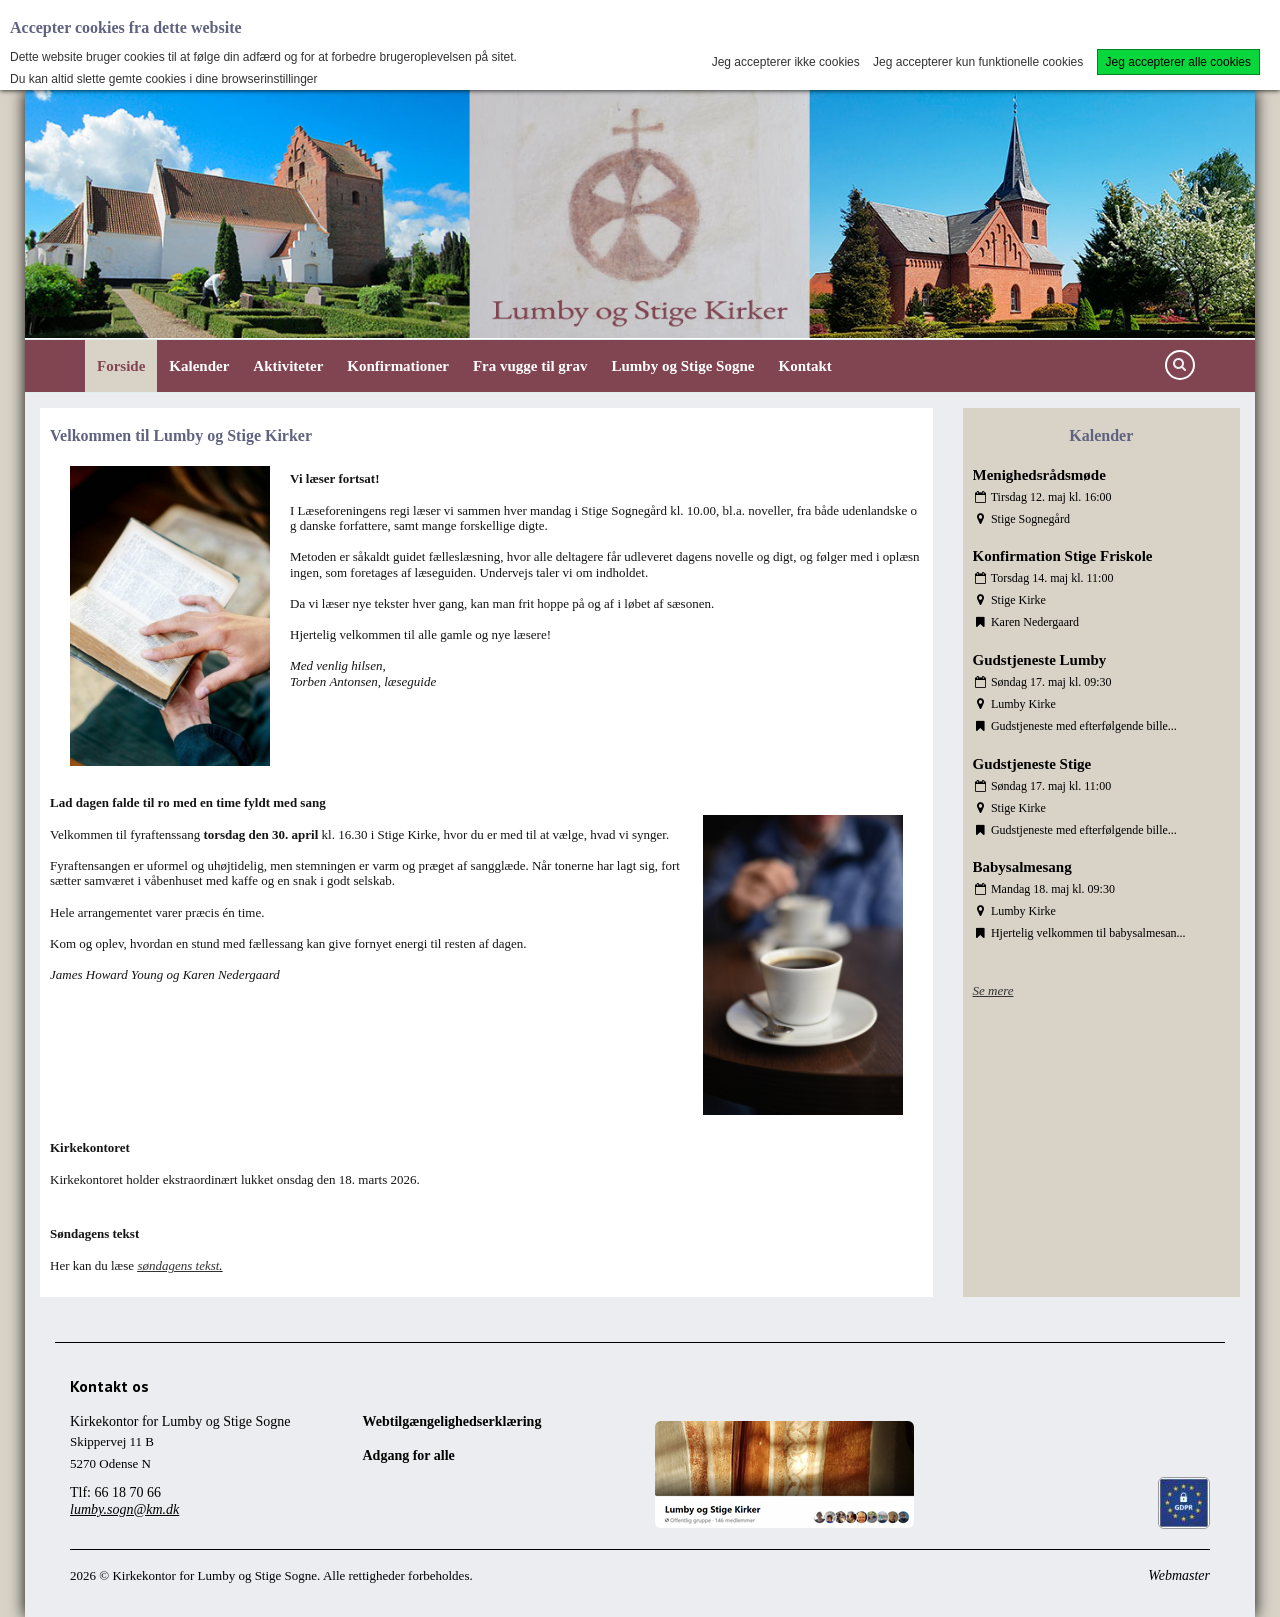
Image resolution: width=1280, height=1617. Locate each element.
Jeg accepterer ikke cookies (786, 62)
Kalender (199, 366)
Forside (121, 366)
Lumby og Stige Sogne (683, 366)
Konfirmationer (398, 366)
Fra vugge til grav (530, 366)
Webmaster (1179, 1575)
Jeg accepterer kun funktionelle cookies (978, 62)
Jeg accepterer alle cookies (1178, 62)
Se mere (993, 990)
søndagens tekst (178, 1265)
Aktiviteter (288, 366)
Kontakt (804, 366)
